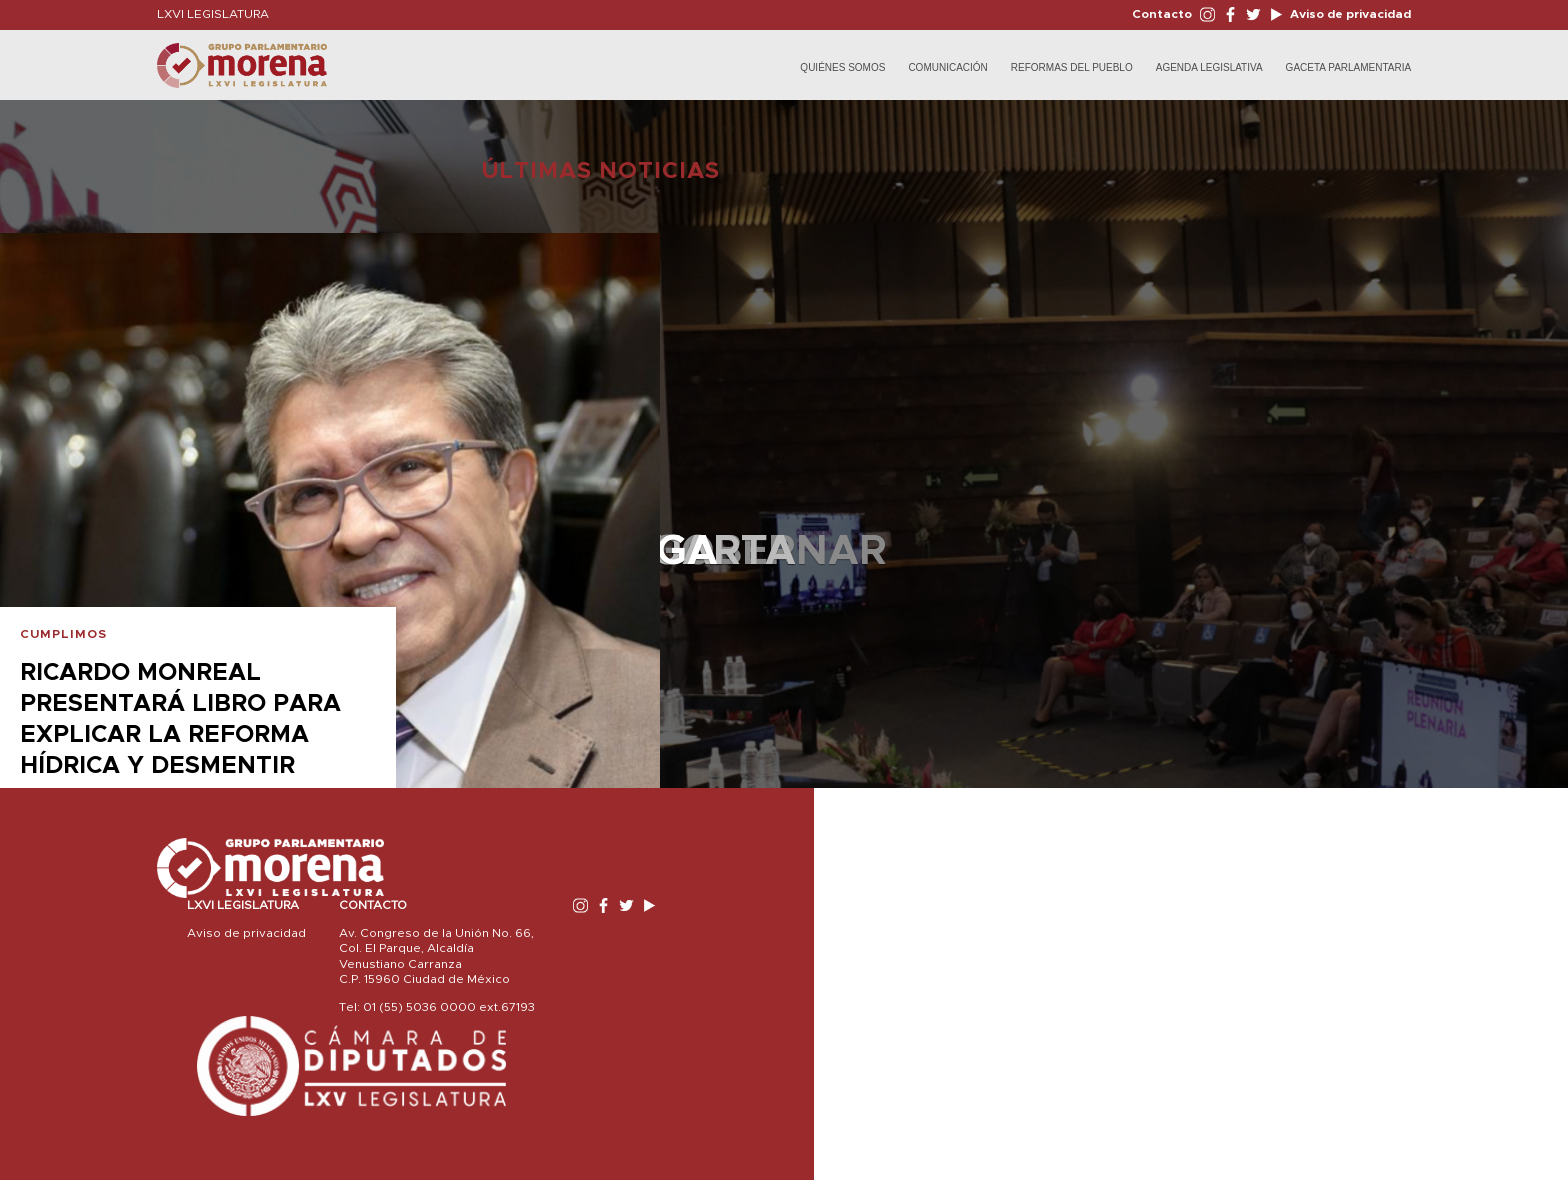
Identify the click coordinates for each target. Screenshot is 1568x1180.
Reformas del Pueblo (1072, 67)
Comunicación (947, 67)
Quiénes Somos (842, 67)
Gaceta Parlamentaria (1349, 67)
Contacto (1162, 14)
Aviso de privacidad (1349, 14)
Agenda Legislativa (1209, 67)
